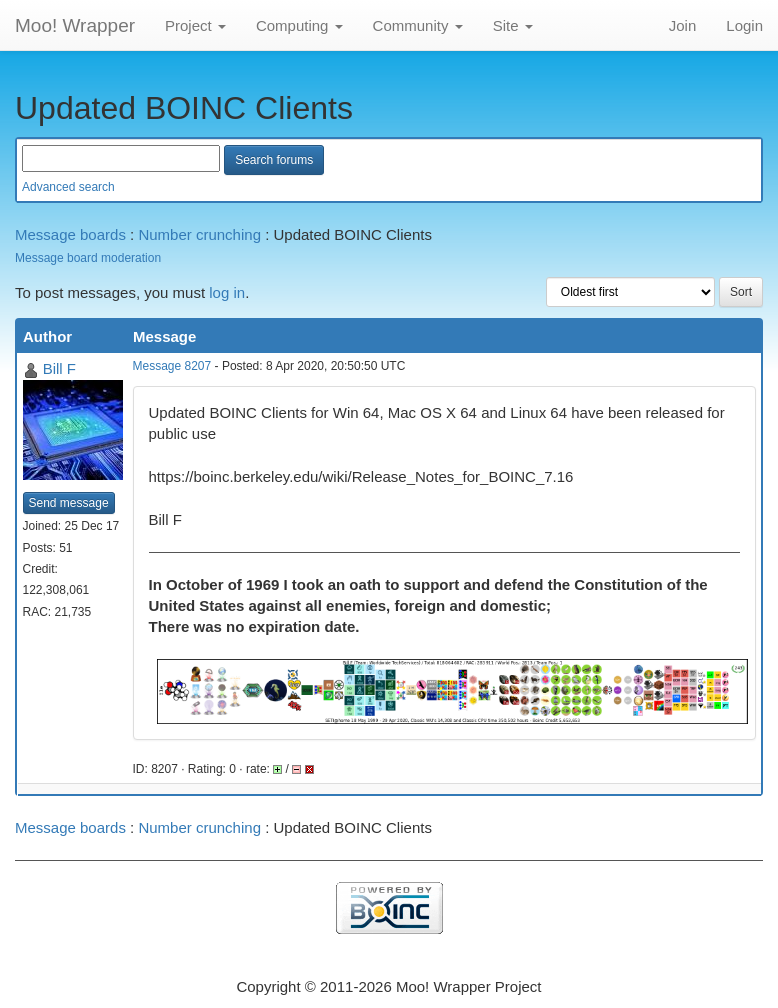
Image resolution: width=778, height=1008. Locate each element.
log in (227, 292)
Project (195, 25)
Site (513, 25)
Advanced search (68, 187)
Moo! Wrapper (75, 25)
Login (744, 25)
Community (418, 25)
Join (683, 25)
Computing (299, 25)
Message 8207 (172, 366)
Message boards (70, 234)
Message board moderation (88, 258)
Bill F (59, 368)
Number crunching (199, 234)
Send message (69, 503)
